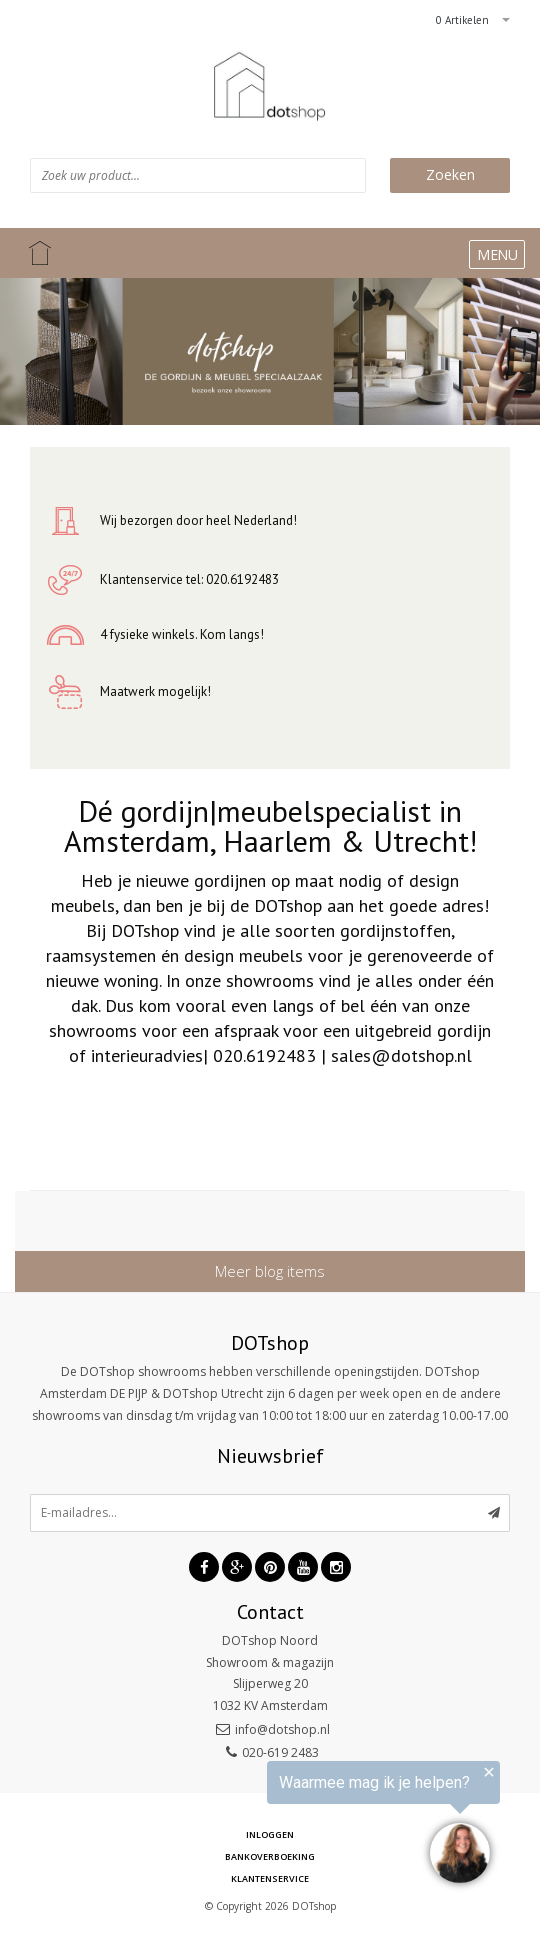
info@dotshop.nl (282, 1729)
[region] (294, 1825)
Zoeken (450, 174)
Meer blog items (270, 1271)
